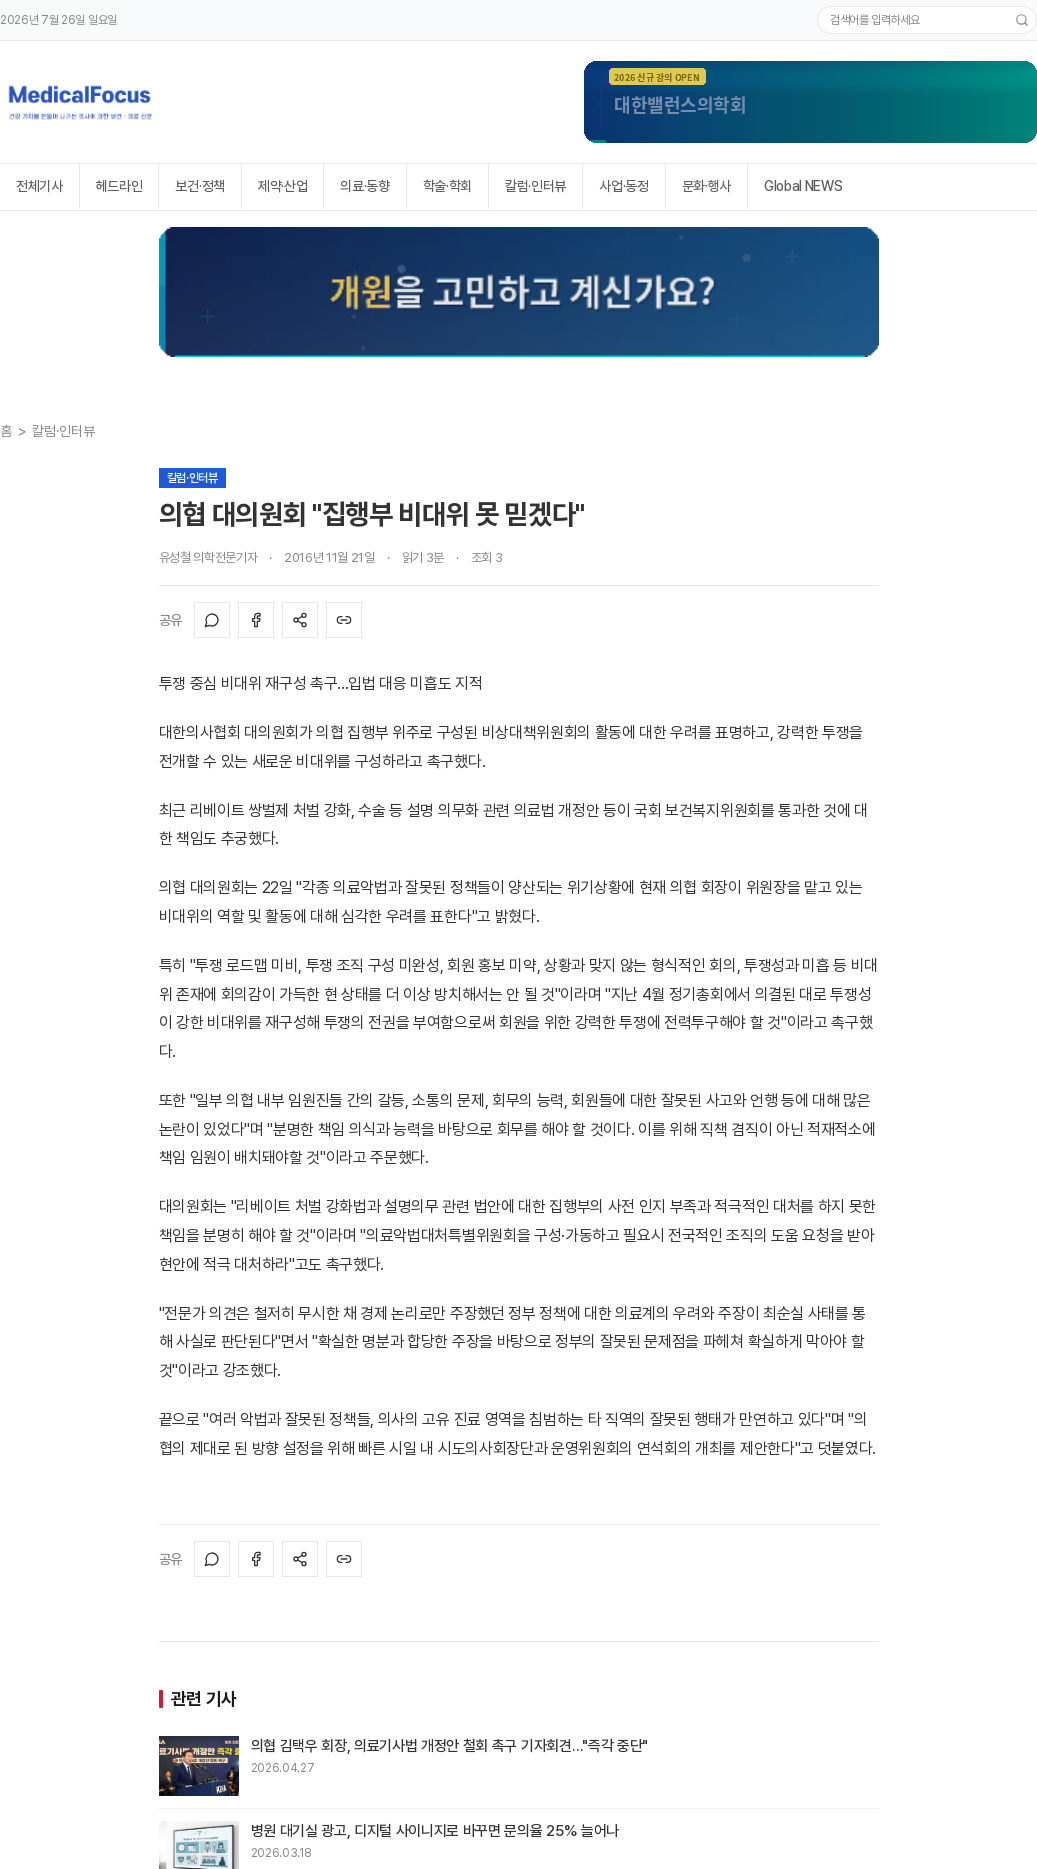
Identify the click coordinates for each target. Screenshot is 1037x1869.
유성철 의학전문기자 (208, 557)
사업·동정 (623, 186)
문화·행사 (706, 186)
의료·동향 (364, 186)
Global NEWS (803, 186)
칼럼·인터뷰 (535, 186)
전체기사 (39, 186)
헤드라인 (119, 186)
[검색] (1022, 20)
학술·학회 (447, 186)
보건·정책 (199, 186)
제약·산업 (282, 186)
